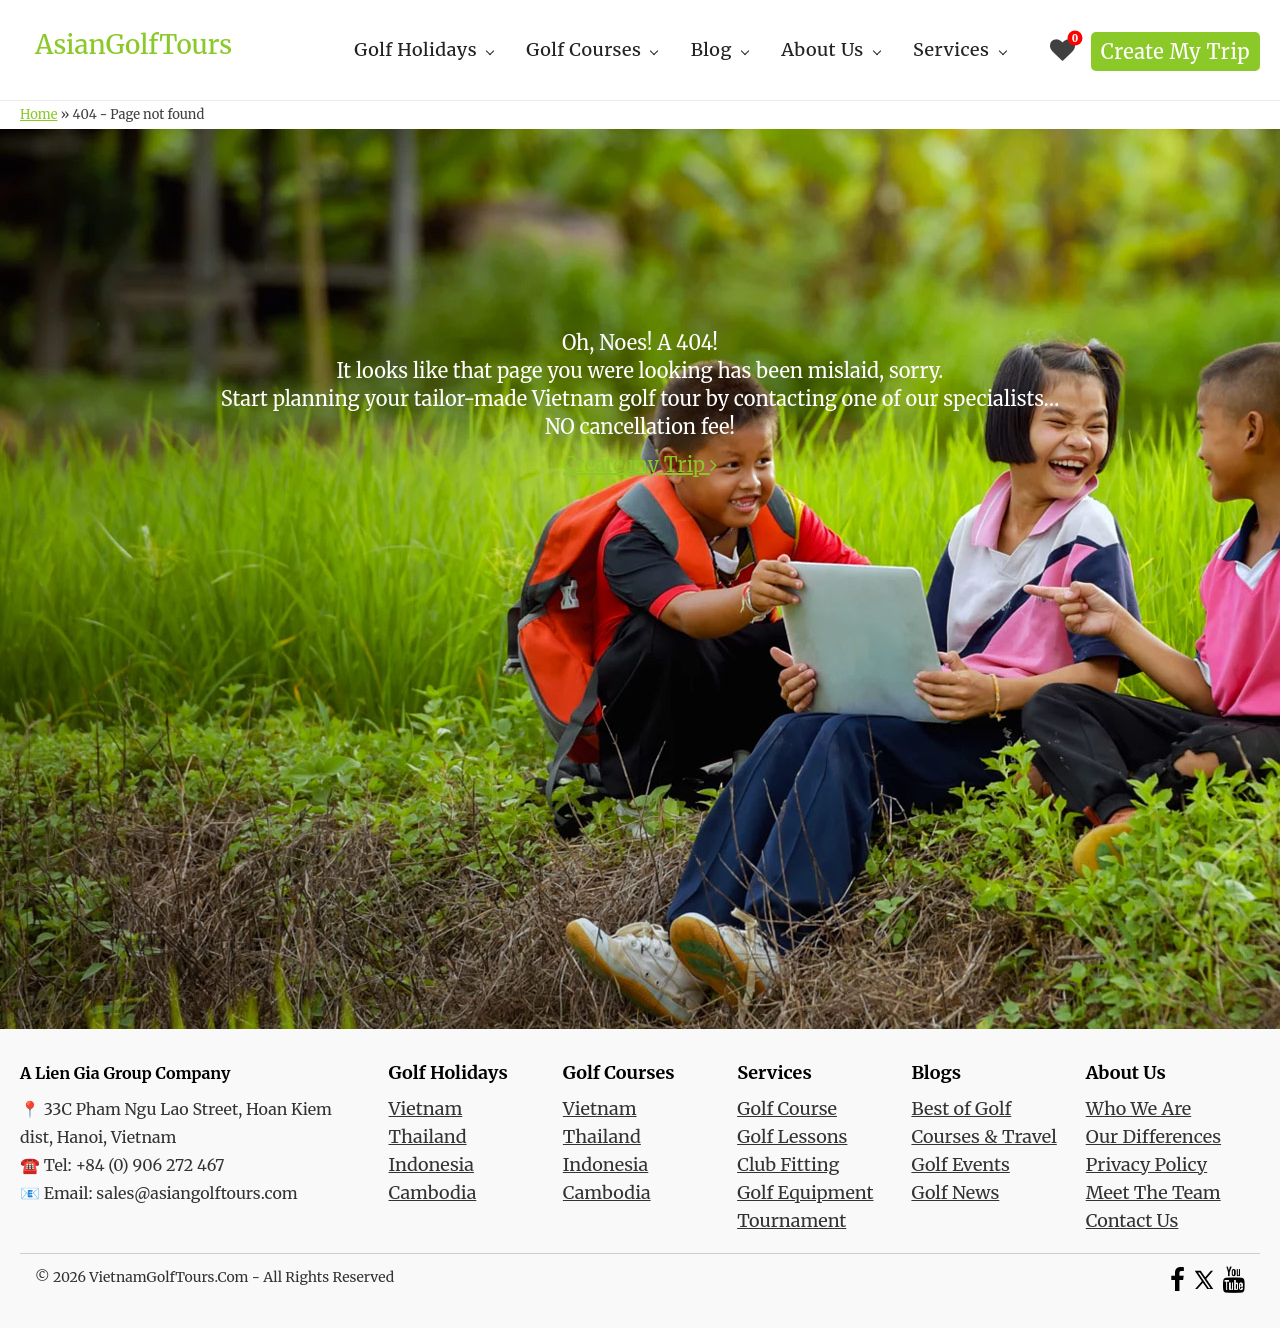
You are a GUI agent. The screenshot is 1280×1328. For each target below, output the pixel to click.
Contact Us (1132, 1220)
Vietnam (426, 1108)
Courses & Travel (983, 1136)
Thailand (428, 1136)
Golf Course (787, 1108)
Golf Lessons (792, 1136)
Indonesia (431, 1164)
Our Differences (1153, 1136)
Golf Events (960, 1164)
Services (951, 49)
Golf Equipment (805, 1192)
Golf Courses (583, 49)
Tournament (791, 1220)
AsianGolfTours (133, 44)
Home (38, 114)
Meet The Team (1153, 1192)
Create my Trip (1175, 51)
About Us (822, 49)
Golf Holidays (415, 49)
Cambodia (433, 1192)
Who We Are (1139, 1108)
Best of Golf (961, 1108)
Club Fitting (788, 1164)
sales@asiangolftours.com (196, 1193)
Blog (711, 49)
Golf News (955, 1192)
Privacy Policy (1146, 1164)
